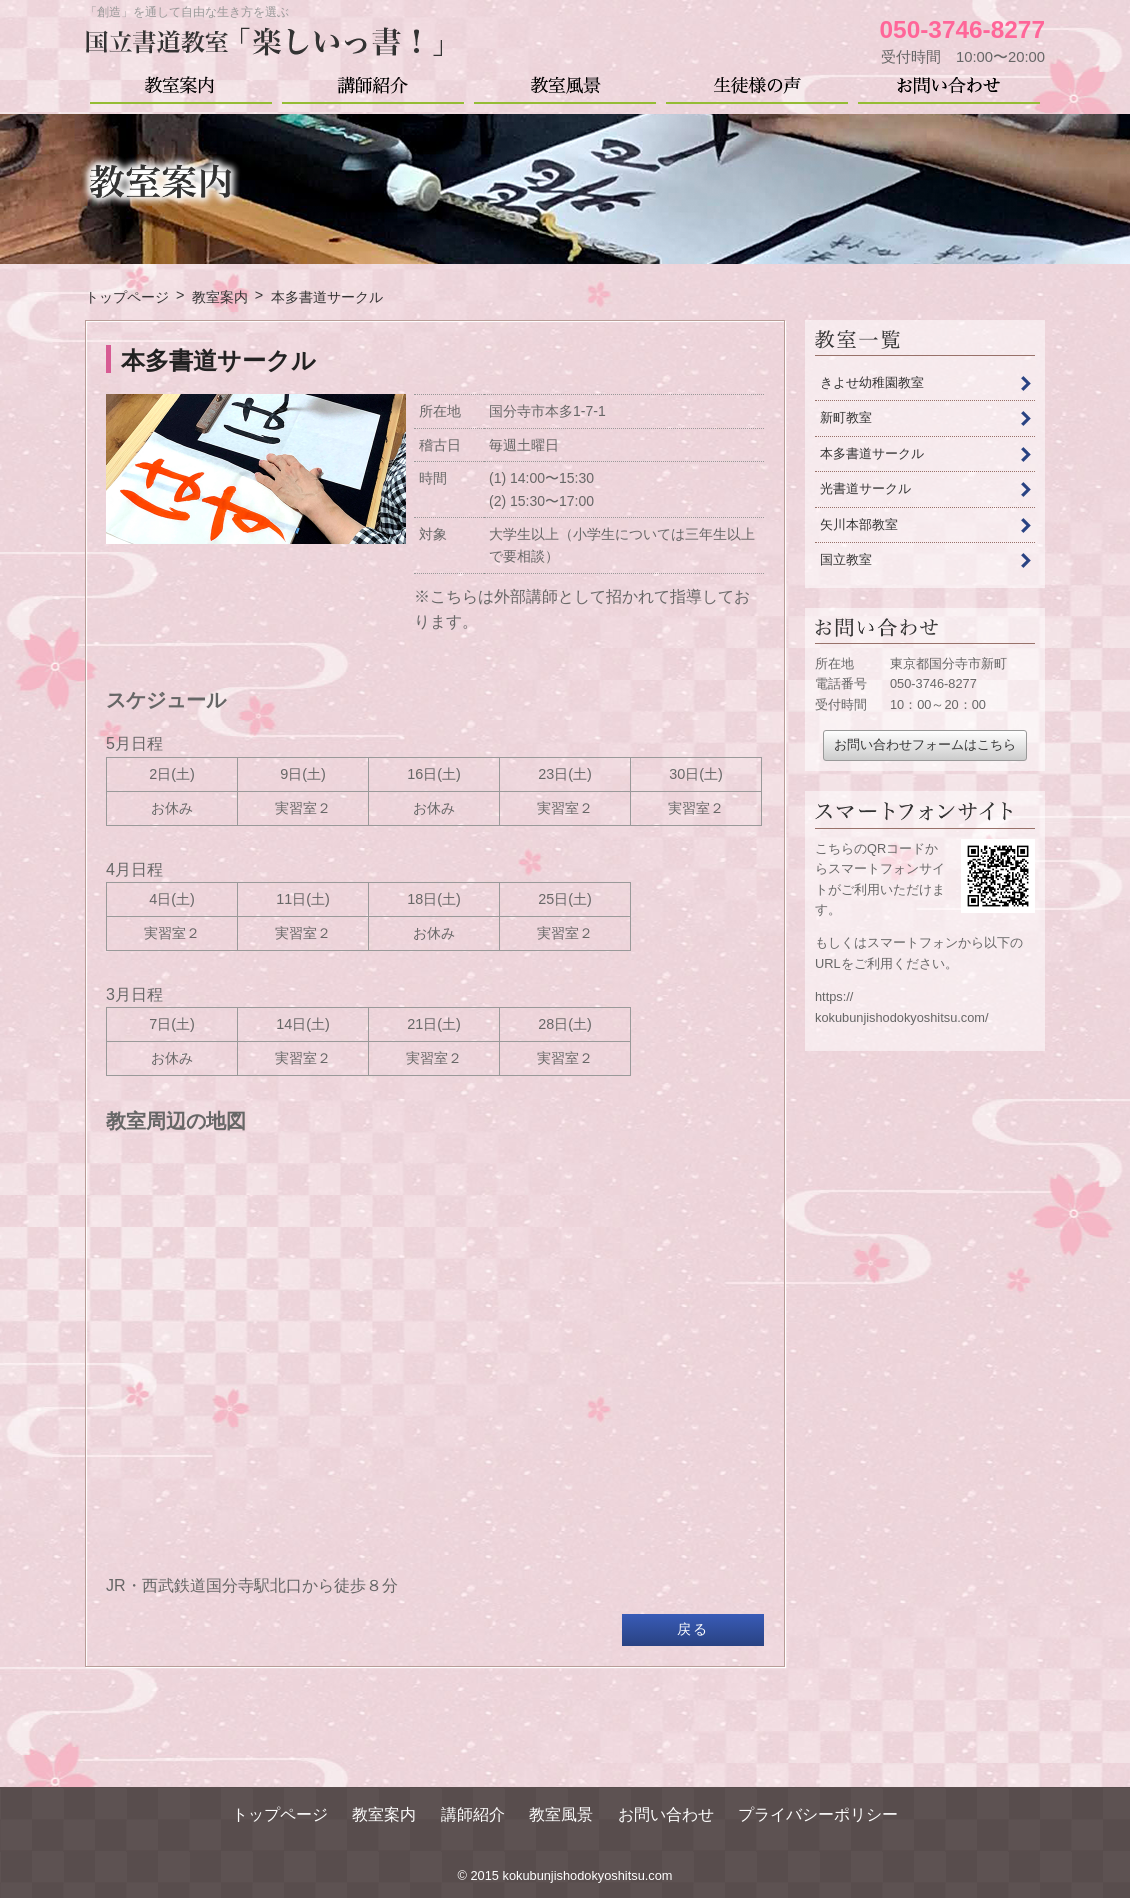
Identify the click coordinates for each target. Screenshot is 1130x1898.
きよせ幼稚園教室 (872, 382)
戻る (693, 1629)
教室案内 (181, 83)
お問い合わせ (949, 83)
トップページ (280, 1814)
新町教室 (846, 417)
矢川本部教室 (859, 524)
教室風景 (565, 83)
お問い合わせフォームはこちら (925, 744)
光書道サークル (865, 488)
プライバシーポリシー (818, 1814)
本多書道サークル (872, 453)
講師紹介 (373, 83)
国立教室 (846, 559)
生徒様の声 (757, 83)
